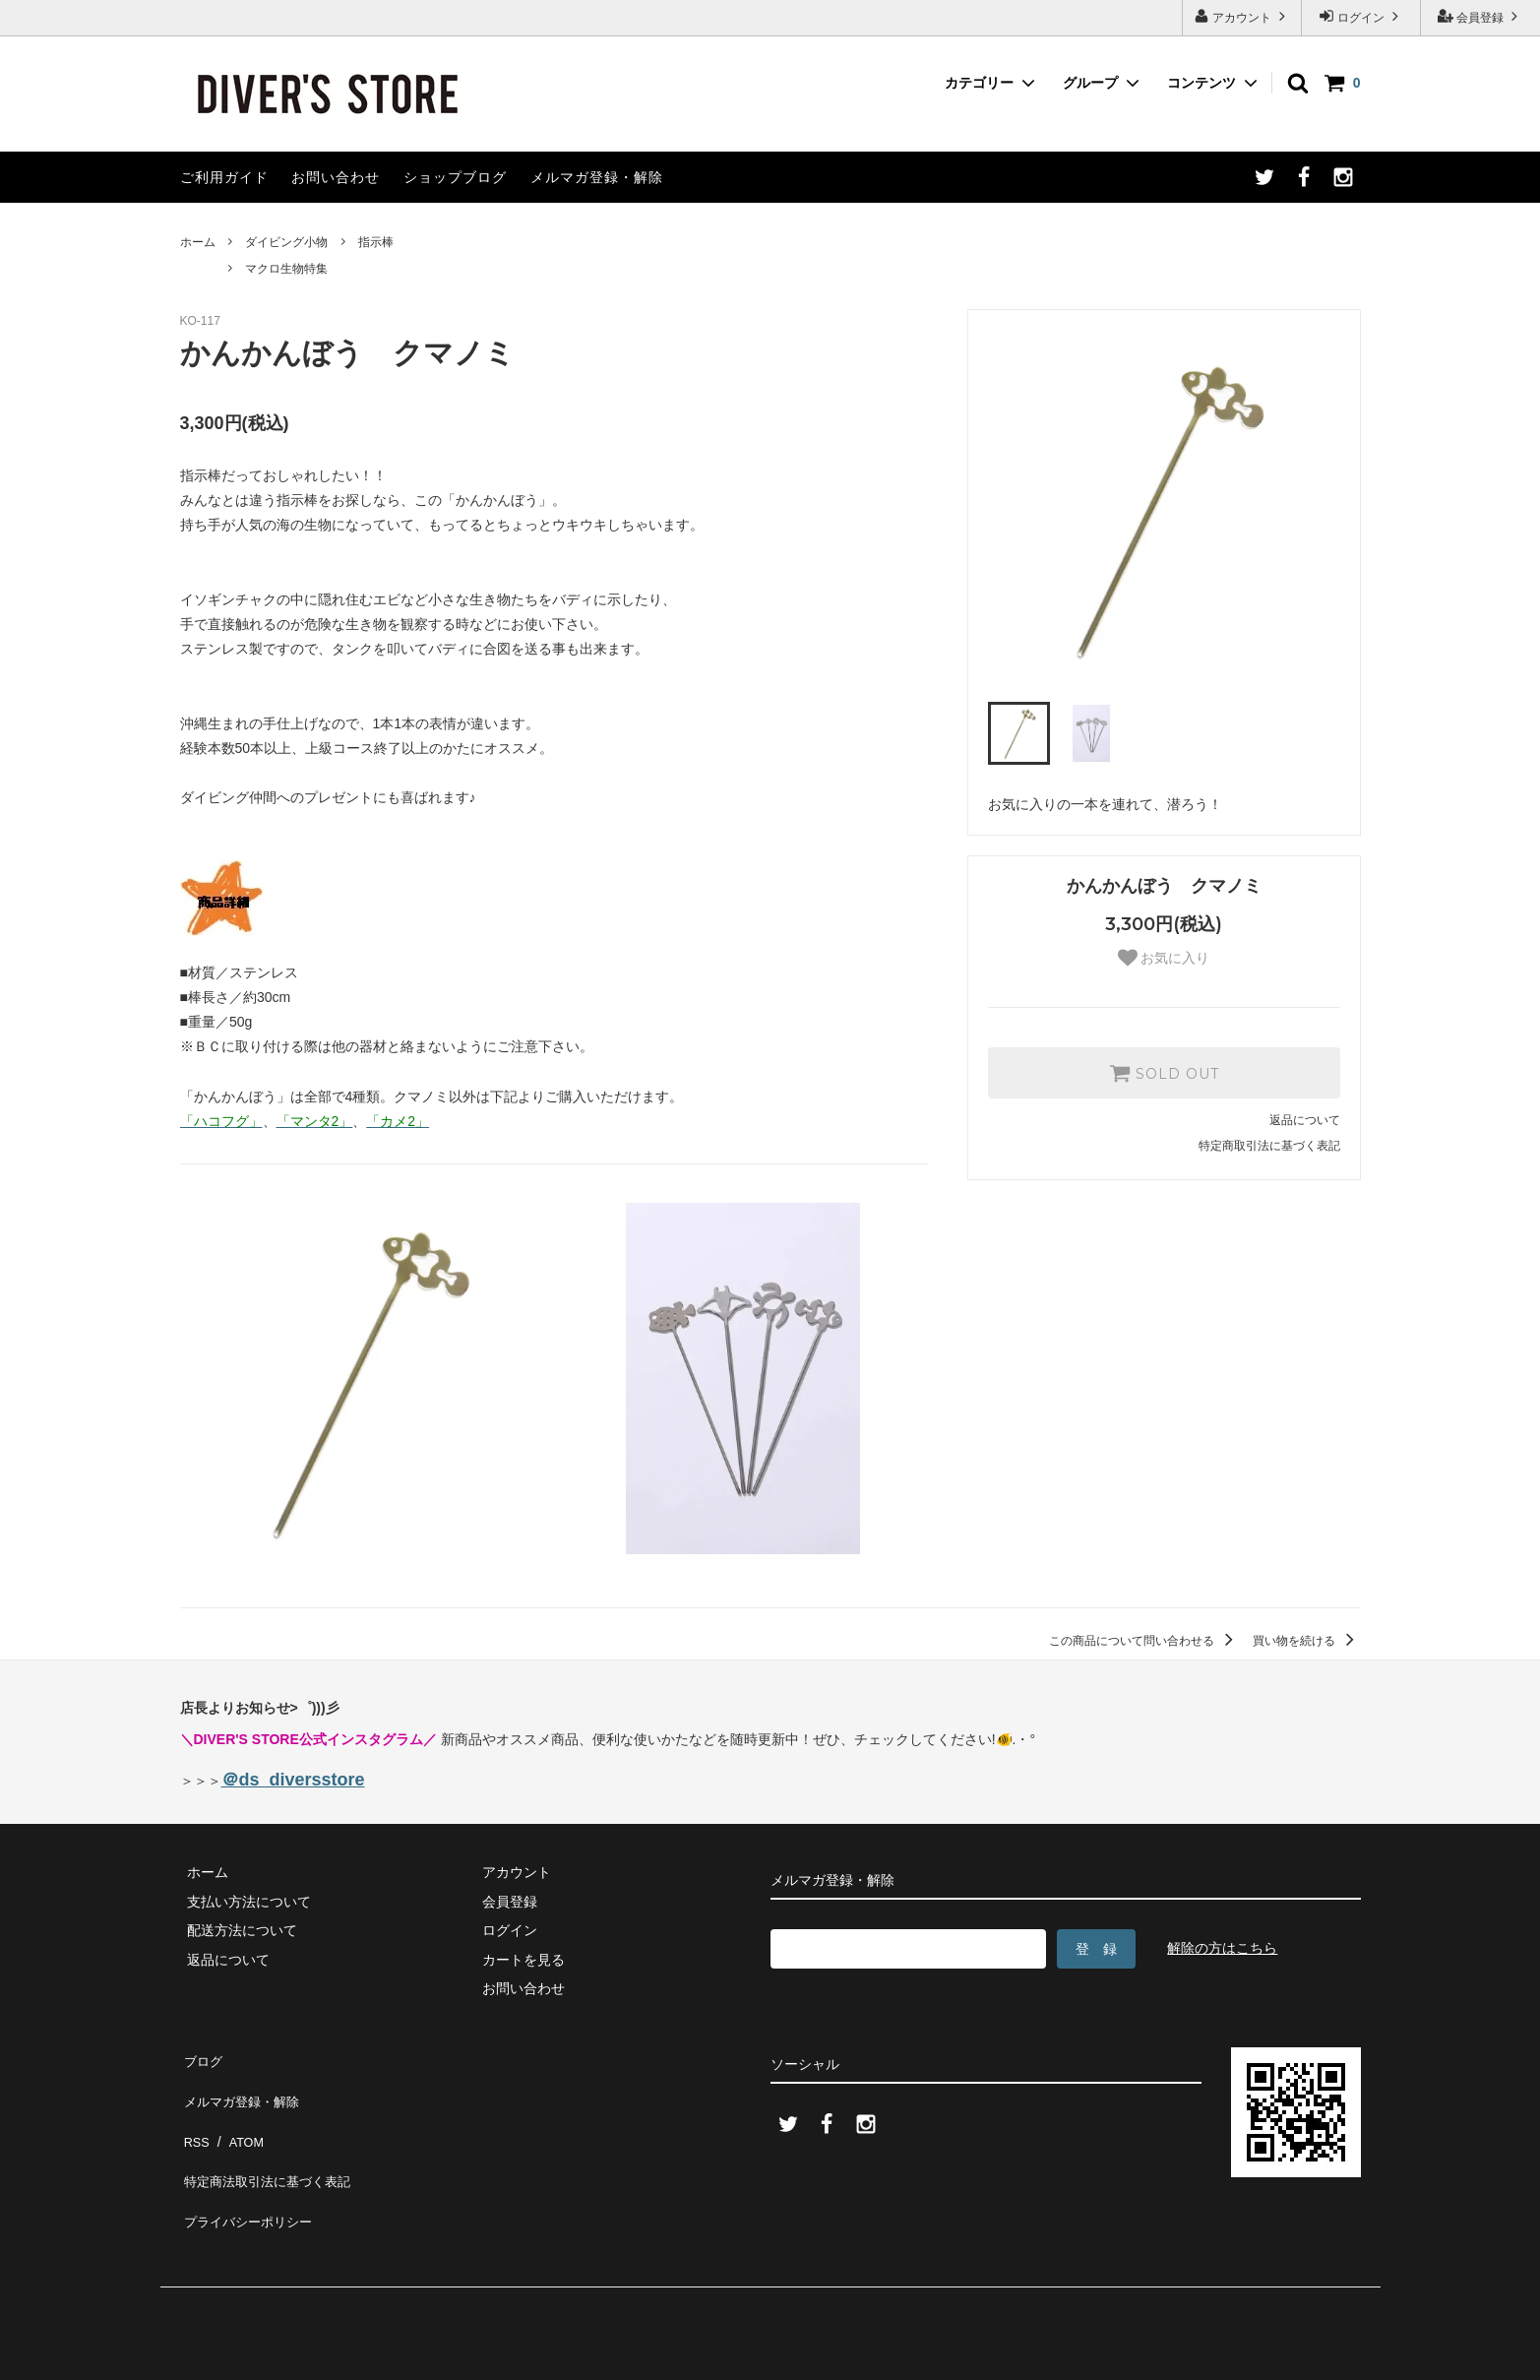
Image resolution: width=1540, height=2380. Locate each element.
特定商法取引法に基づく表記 (269, 2144)
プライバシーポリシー (249, 2172)
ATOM (237, 2115)
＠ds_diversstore (293, 1779)
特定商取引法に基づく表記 (1269, 1146)
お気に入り (1164, 958)
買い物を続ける (1306, 1641)
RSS (194, 2115)
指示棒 (376, 242)
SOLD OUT (1164, 1073)
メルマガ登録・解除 (596, 177)
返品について (1304, 1120)
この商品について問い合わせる (1144, 1641)
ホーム (198, 242)
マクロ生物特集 (286, 269)
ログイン (1361, 16)
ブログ (200, 2057)
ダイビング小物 (286, 242)
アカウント (1242, 16)
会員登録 (1480, 16)
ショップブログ (455, 177)
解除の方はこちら (1222, 1948)
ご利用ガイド (224, 177)
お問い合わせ (335, 177)
